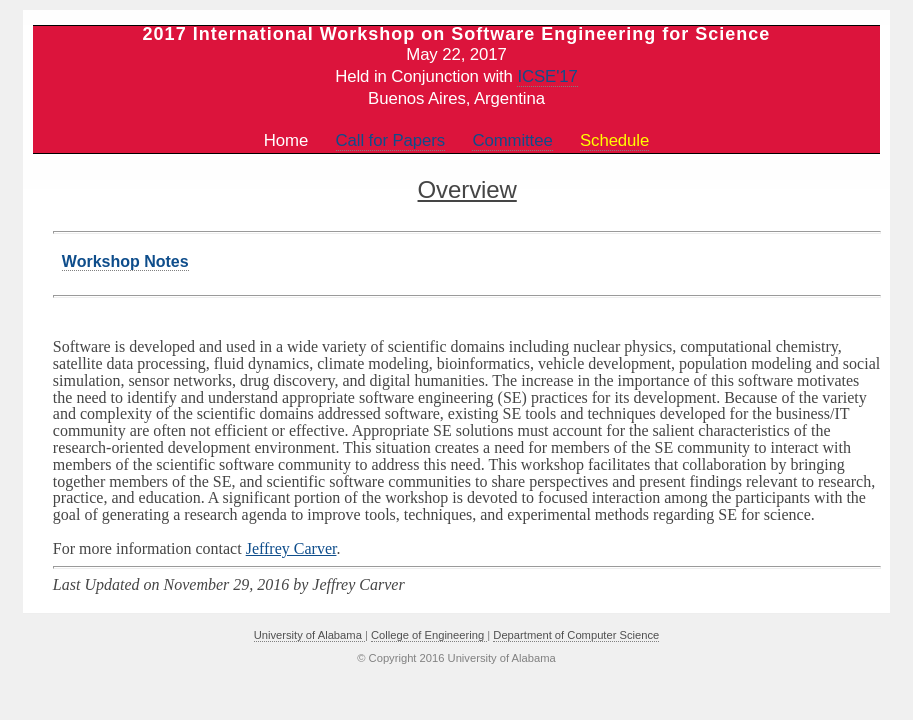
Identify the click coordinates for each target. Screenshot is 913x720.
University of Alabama (309, 635)
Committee (512, 140)
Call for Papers (391, 140)
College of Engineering (429, 635)
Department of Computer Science (576, 635)
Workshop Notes (125, 261)
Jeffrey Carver (291, 548)
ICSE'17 (547, 76)
